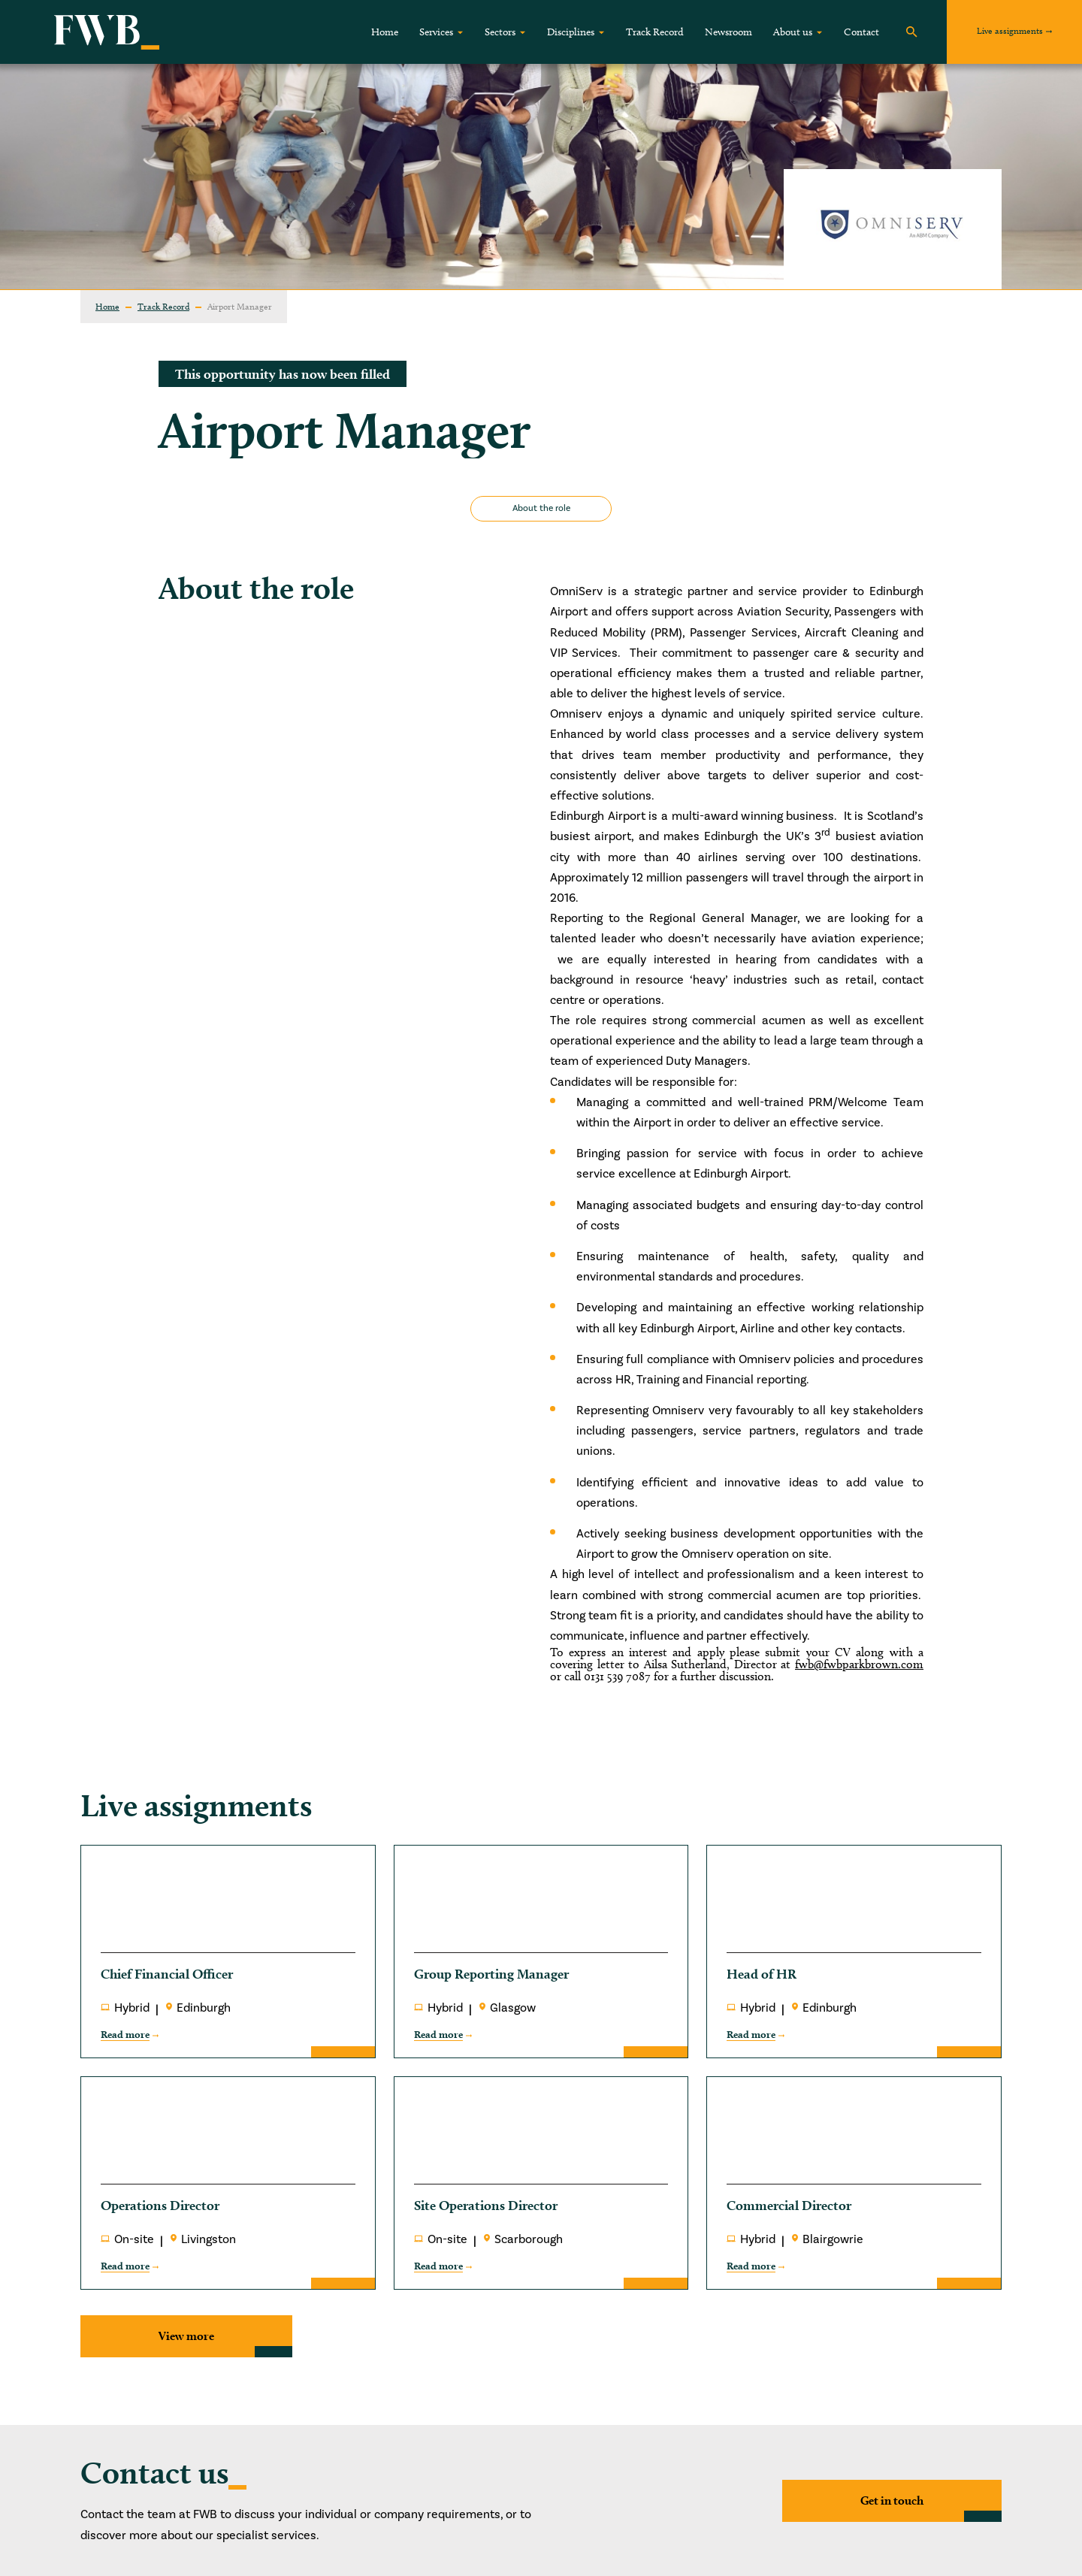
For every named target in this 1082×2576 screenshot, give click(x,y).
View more (186, 2336)
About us (792, 32)
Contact (861, 32)
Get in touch (891, 2500)
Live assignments (1010, 30)
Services (436, 32)
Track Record (655, 32)
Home (384, 32)
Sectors (500, 32)
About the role (541, 508)
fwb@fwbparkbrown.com (859, 1664)
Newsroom (728, 32)
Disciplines (570, 32)
